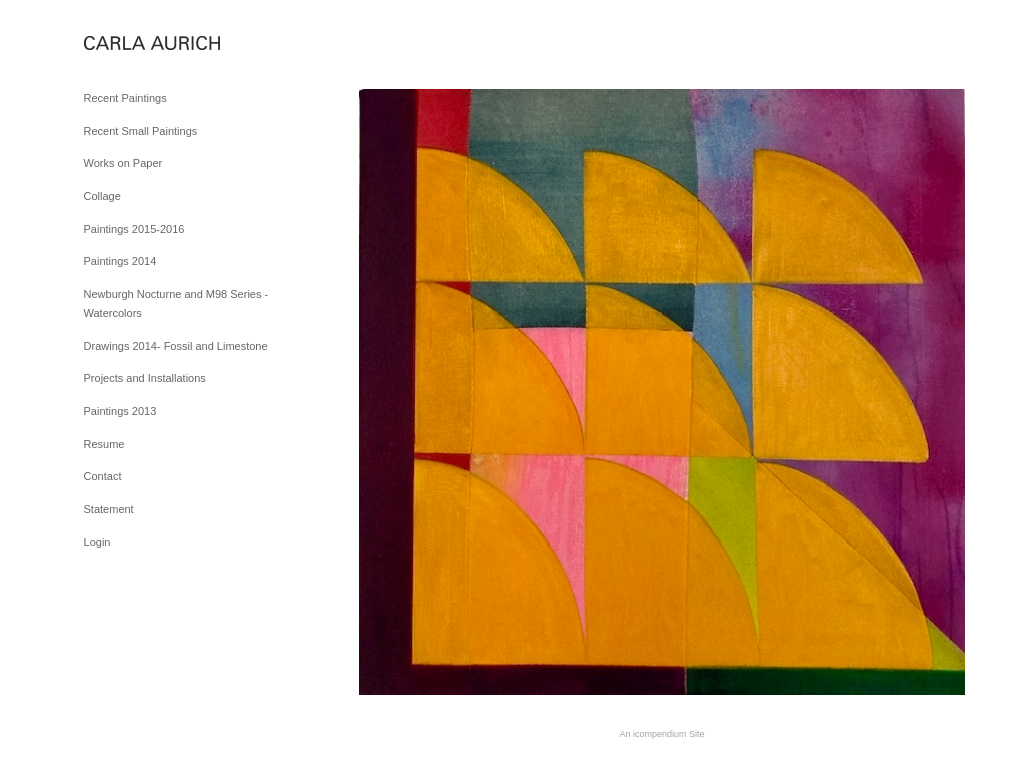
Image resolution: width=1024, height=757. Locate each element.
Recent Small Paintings (141, 131)
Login (97, 542)
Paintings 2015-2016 (134, 229)
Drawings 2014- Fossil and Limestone (176, 346)
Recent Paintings (125, 98)
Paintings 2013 (120, 411)
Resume (104, 444)
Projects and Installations (145, 378)
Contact (103, 476)
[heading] (134, 44)
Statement (109, 509)
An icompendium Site (661, 734)
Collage (102, 196)
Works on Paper (123, 163)
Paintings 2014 (120, 261)
